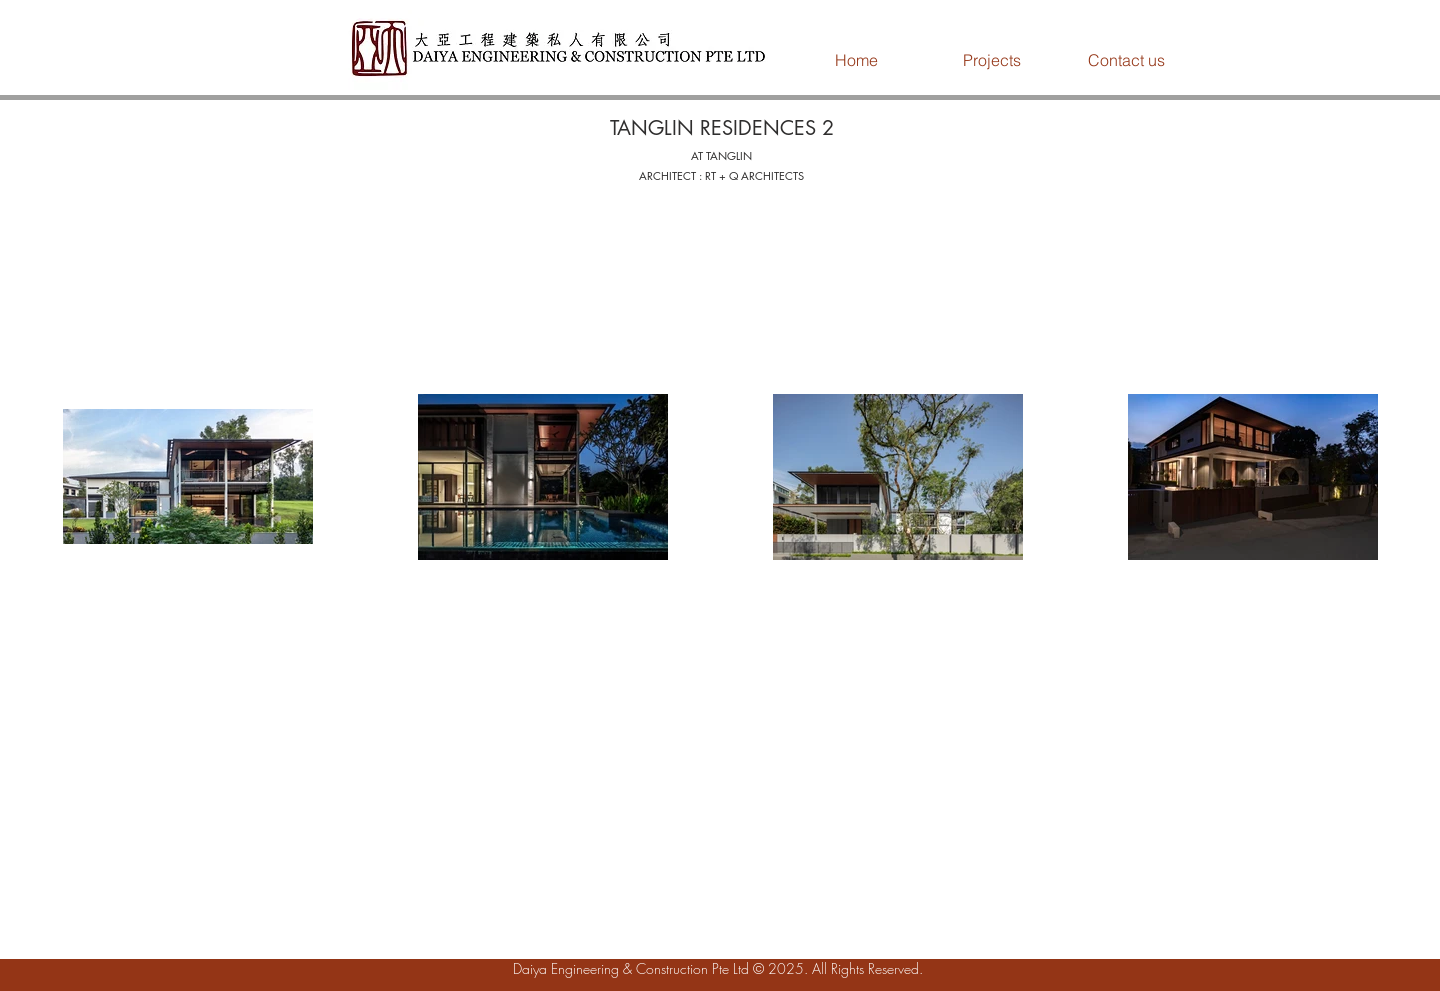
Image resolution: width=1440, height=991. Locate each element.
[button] (991, 60)
